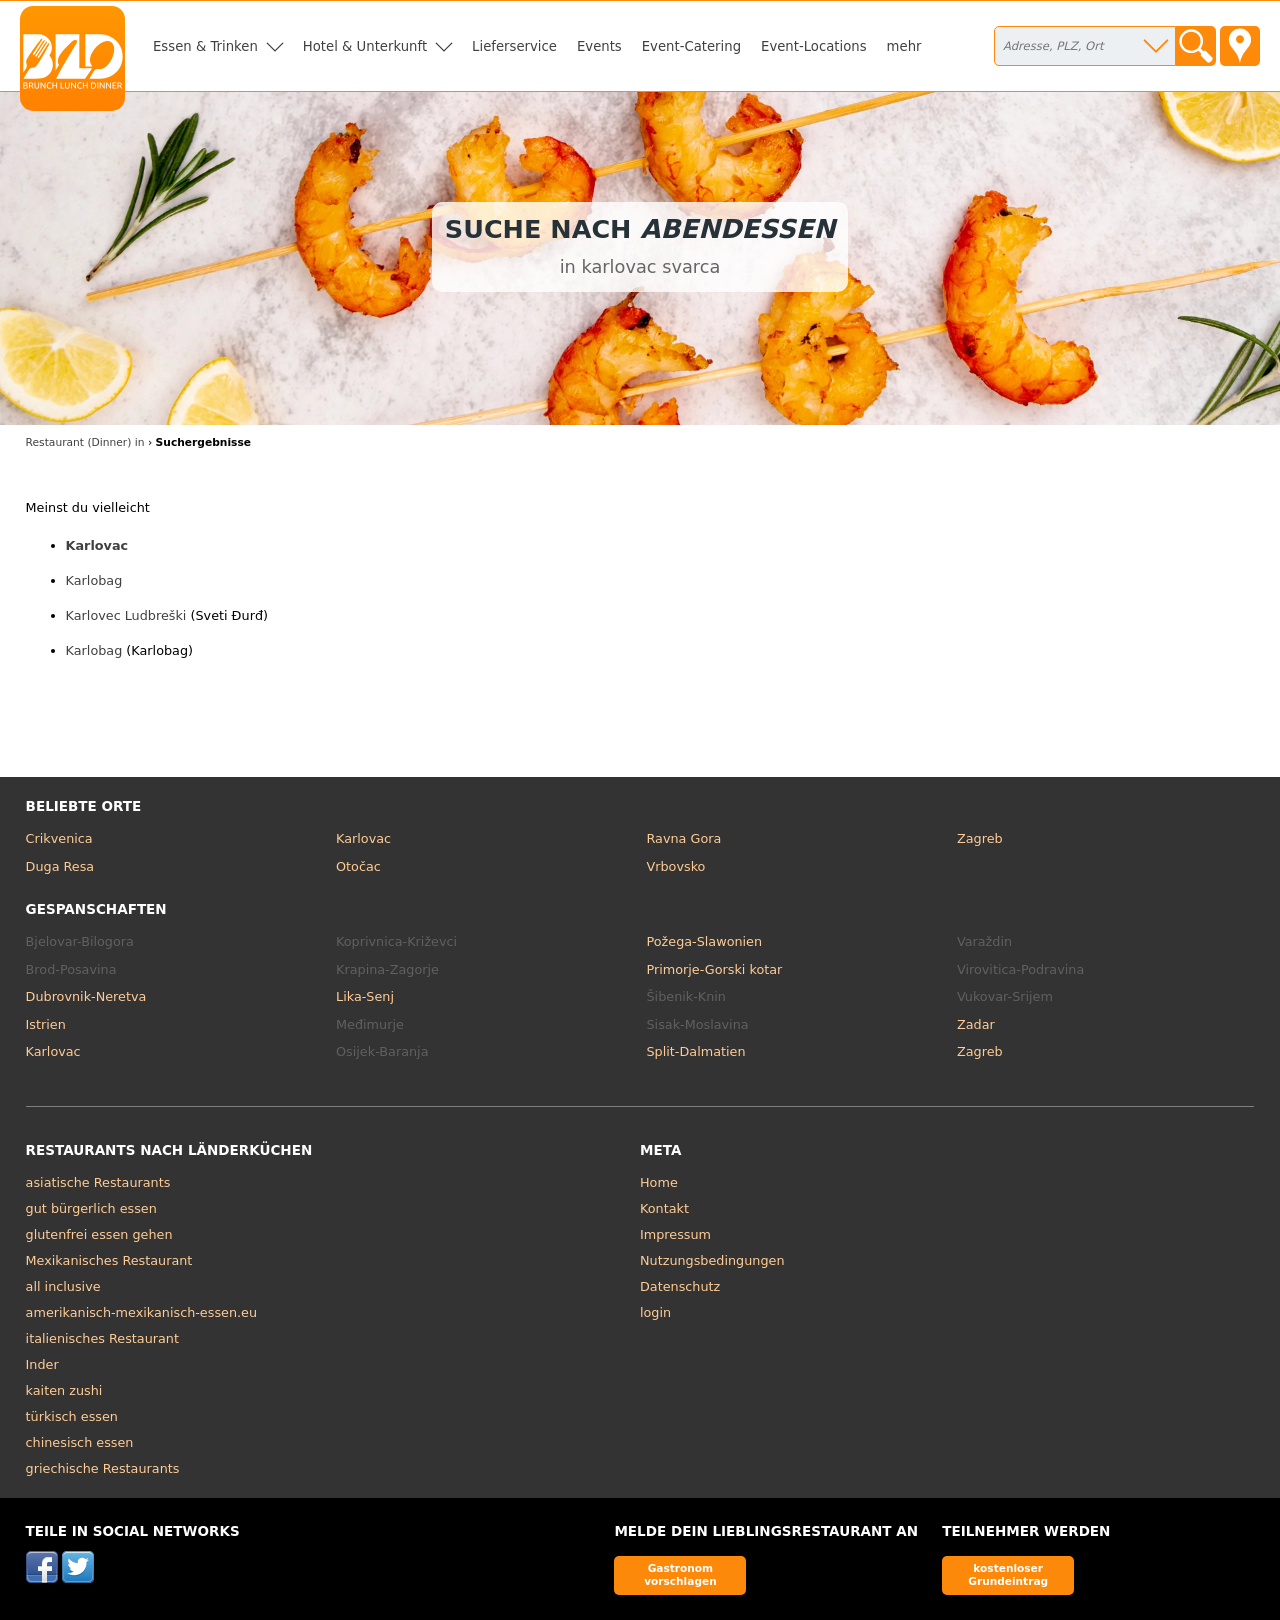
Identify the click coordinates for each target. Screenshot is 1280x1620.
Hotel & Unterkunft (365, 46)
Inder (42, 1364)
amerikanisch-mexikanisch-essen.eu (141, 1312)
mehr (904, 46)
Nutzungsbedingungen (712, 1260)
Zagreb (980, 838)
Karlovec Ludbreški (126, 615)
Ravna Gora (684, 838)
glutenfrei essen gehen (99, 1234)
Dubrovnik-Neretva (86, 996)
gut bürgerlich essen (91, 1208)
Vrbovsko (676, 866)
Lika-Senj (365, 996)
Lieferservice (514, 46)
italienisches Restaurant (102, 1338)
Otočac (358, 866)
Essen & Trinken (205, 46)
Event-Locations (814, 46)
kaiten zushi (64, 1390)
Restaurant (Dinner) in (85, 442)
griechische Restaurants (103, 1468)
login (655, 1312)
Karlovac (97, 545)
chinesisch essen (80, 1442)
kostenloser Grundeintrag (1008, 1574)
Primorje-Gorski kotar (715, 969)
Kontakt (664, 1208)
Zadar (976, 1024)
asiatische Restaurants (98, 1182)
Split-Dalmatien (696, 1051)
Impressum (675, 1234)
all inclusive (63, 1286)
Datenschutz (680, 1286)
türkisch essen (72, 1416)
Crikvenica (59, 838)
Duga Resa (60, 866)
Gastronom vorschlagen (680, 1574)
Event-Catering (691, 46)
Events (599, 46)
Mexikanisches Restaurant (109, 1260)
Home (659, 1182)
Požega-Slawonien (705, 941)
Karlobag (94, 580)
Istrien (46, 1024)
